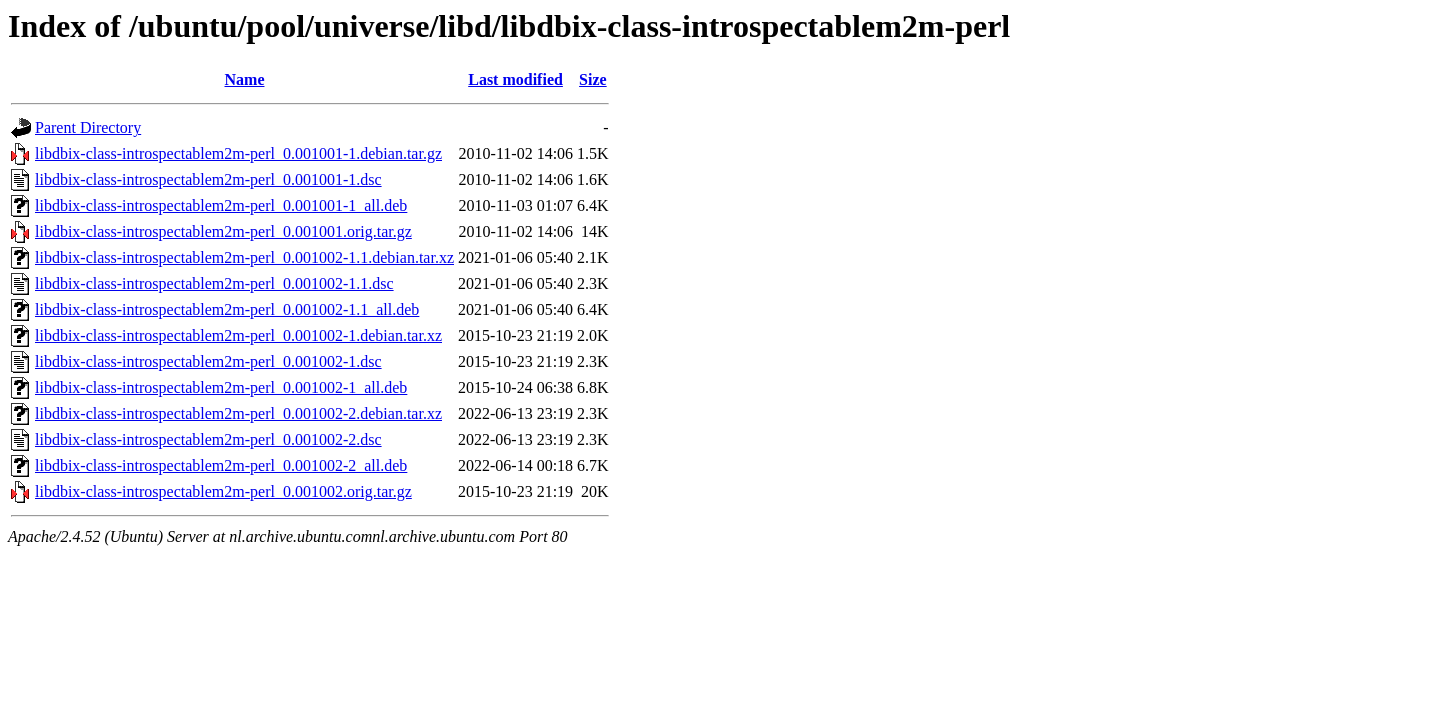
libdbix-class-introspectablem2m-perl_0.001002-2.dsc (208, 439)
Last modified (515, 79)
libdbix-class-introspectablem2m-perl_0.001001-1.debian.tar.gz (238, 153)
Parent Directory (88, 127)
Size (593, 79)
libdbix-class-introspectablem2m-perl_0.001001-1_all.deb (221, 205)
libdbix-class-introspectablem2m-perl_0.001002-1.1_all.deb (227, 309)
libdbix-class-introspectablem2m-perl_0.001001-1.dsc (208, 179)
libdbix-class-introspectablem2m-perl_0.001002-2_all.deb (221, 465)
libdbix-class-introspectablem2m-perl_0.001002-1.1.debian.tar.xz (244, 257)
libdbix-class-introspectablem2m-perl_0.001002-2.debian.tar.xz (238, 413)
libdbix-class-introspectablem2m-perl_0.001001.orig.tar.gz (223, 231)
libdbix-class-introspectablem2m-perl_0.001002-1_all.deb (221, 387)
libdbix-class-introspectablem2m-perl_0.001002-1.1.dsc (214, 283)
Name (245, 79)
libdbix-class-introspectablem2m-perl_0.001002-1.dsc (208, 361)
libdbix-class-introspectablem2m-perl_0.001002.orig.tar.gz (223, 491)
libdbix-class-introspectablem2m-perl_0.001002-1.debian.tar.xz (238, 335)
